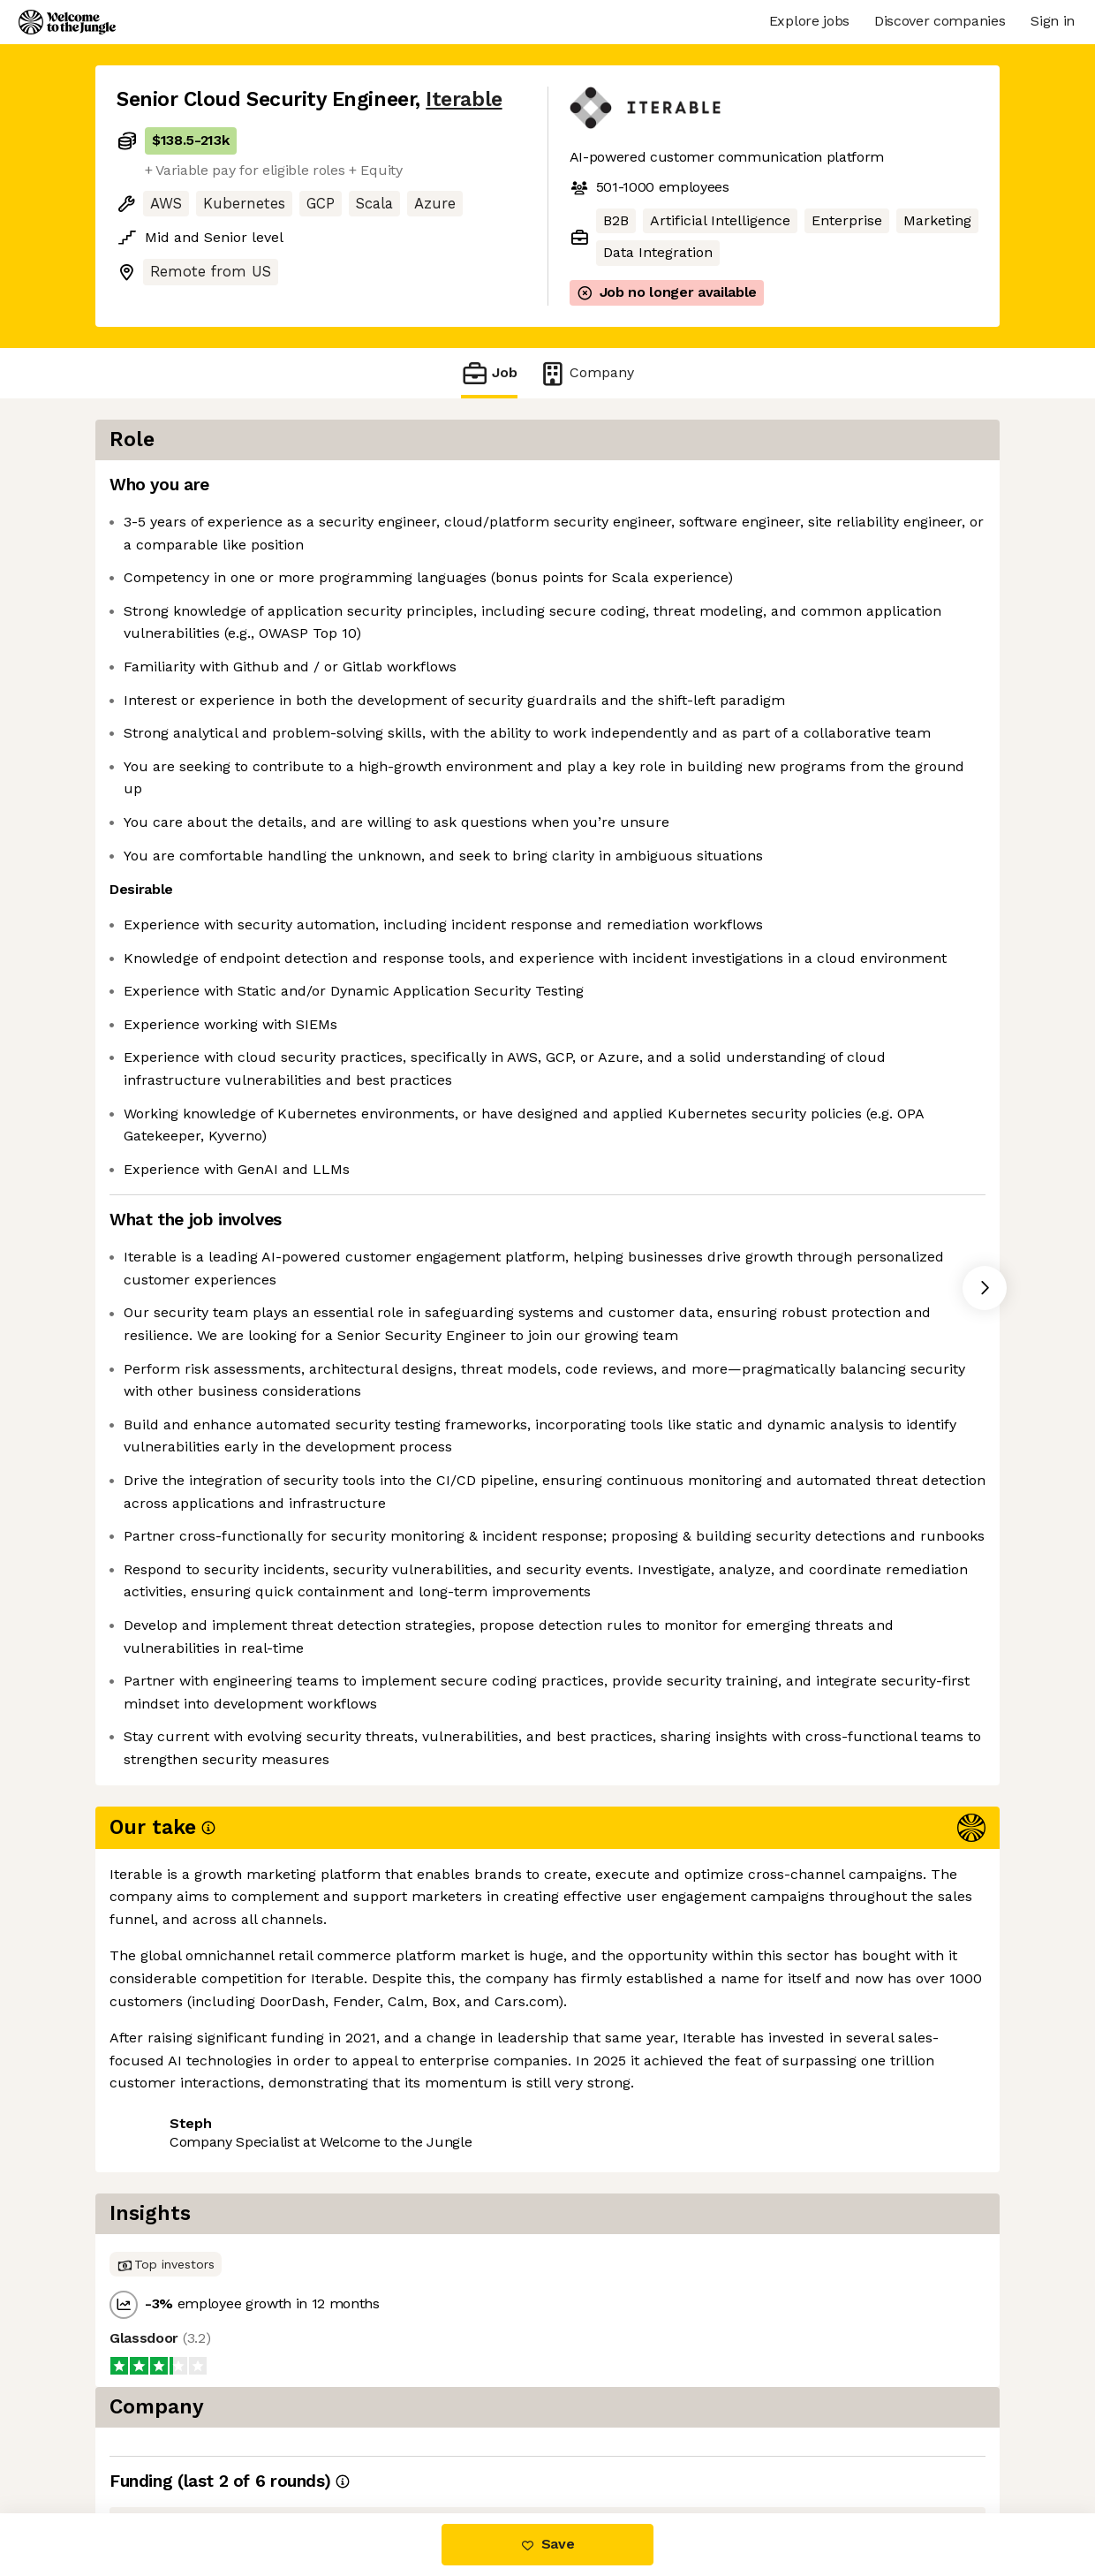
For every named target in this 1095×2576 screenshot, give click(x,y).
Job (489, 373)
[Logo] (67, 22)
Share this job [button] (165, 2439)
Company (586, 373)
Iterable (464, 99)
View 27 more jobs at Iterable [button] (342, 2439)
